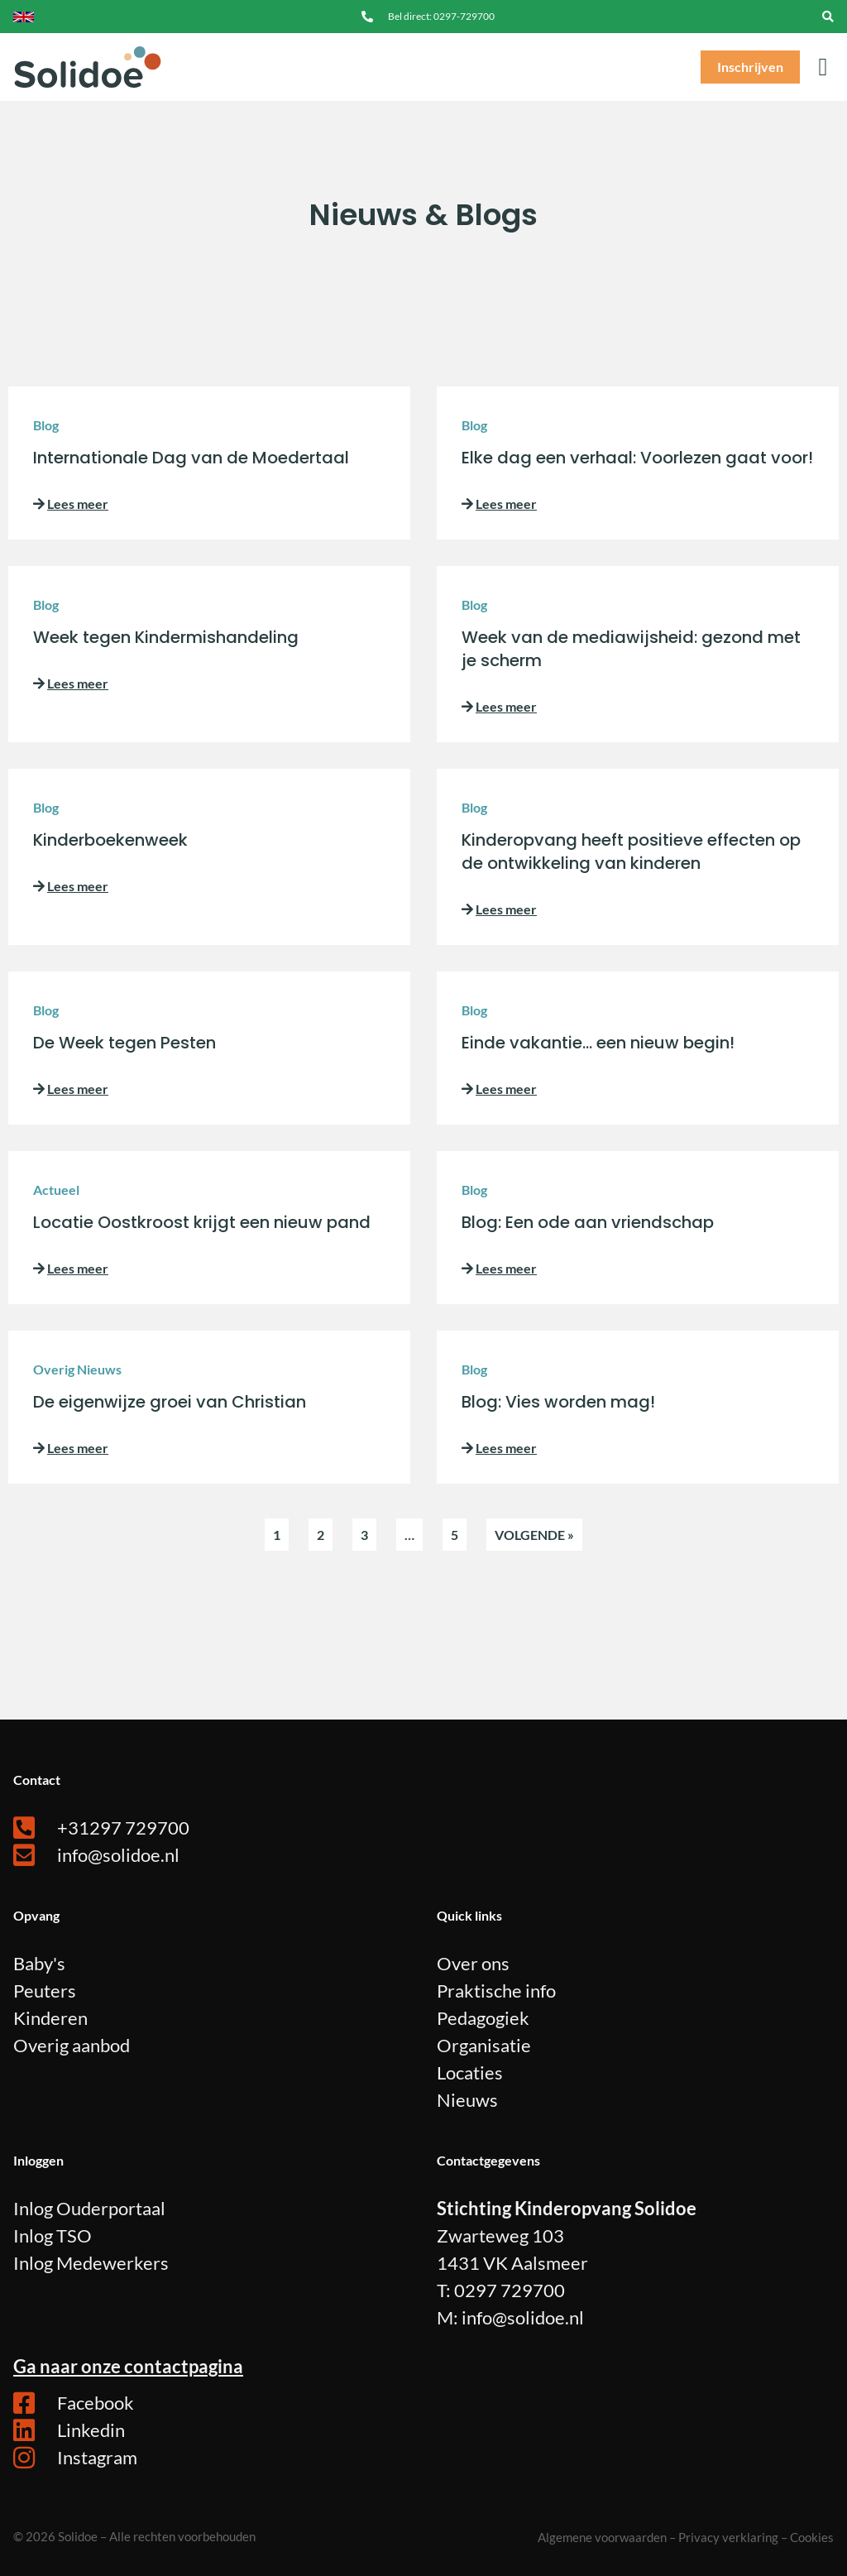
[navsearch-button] (828, 16)
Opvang (36, 1915)
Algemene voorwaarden (602, 2537)
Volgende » (534, 1534)
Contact (36, 1779)
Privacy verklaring (728, 2537)
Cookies (812, 2537)
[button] (823, 67)
